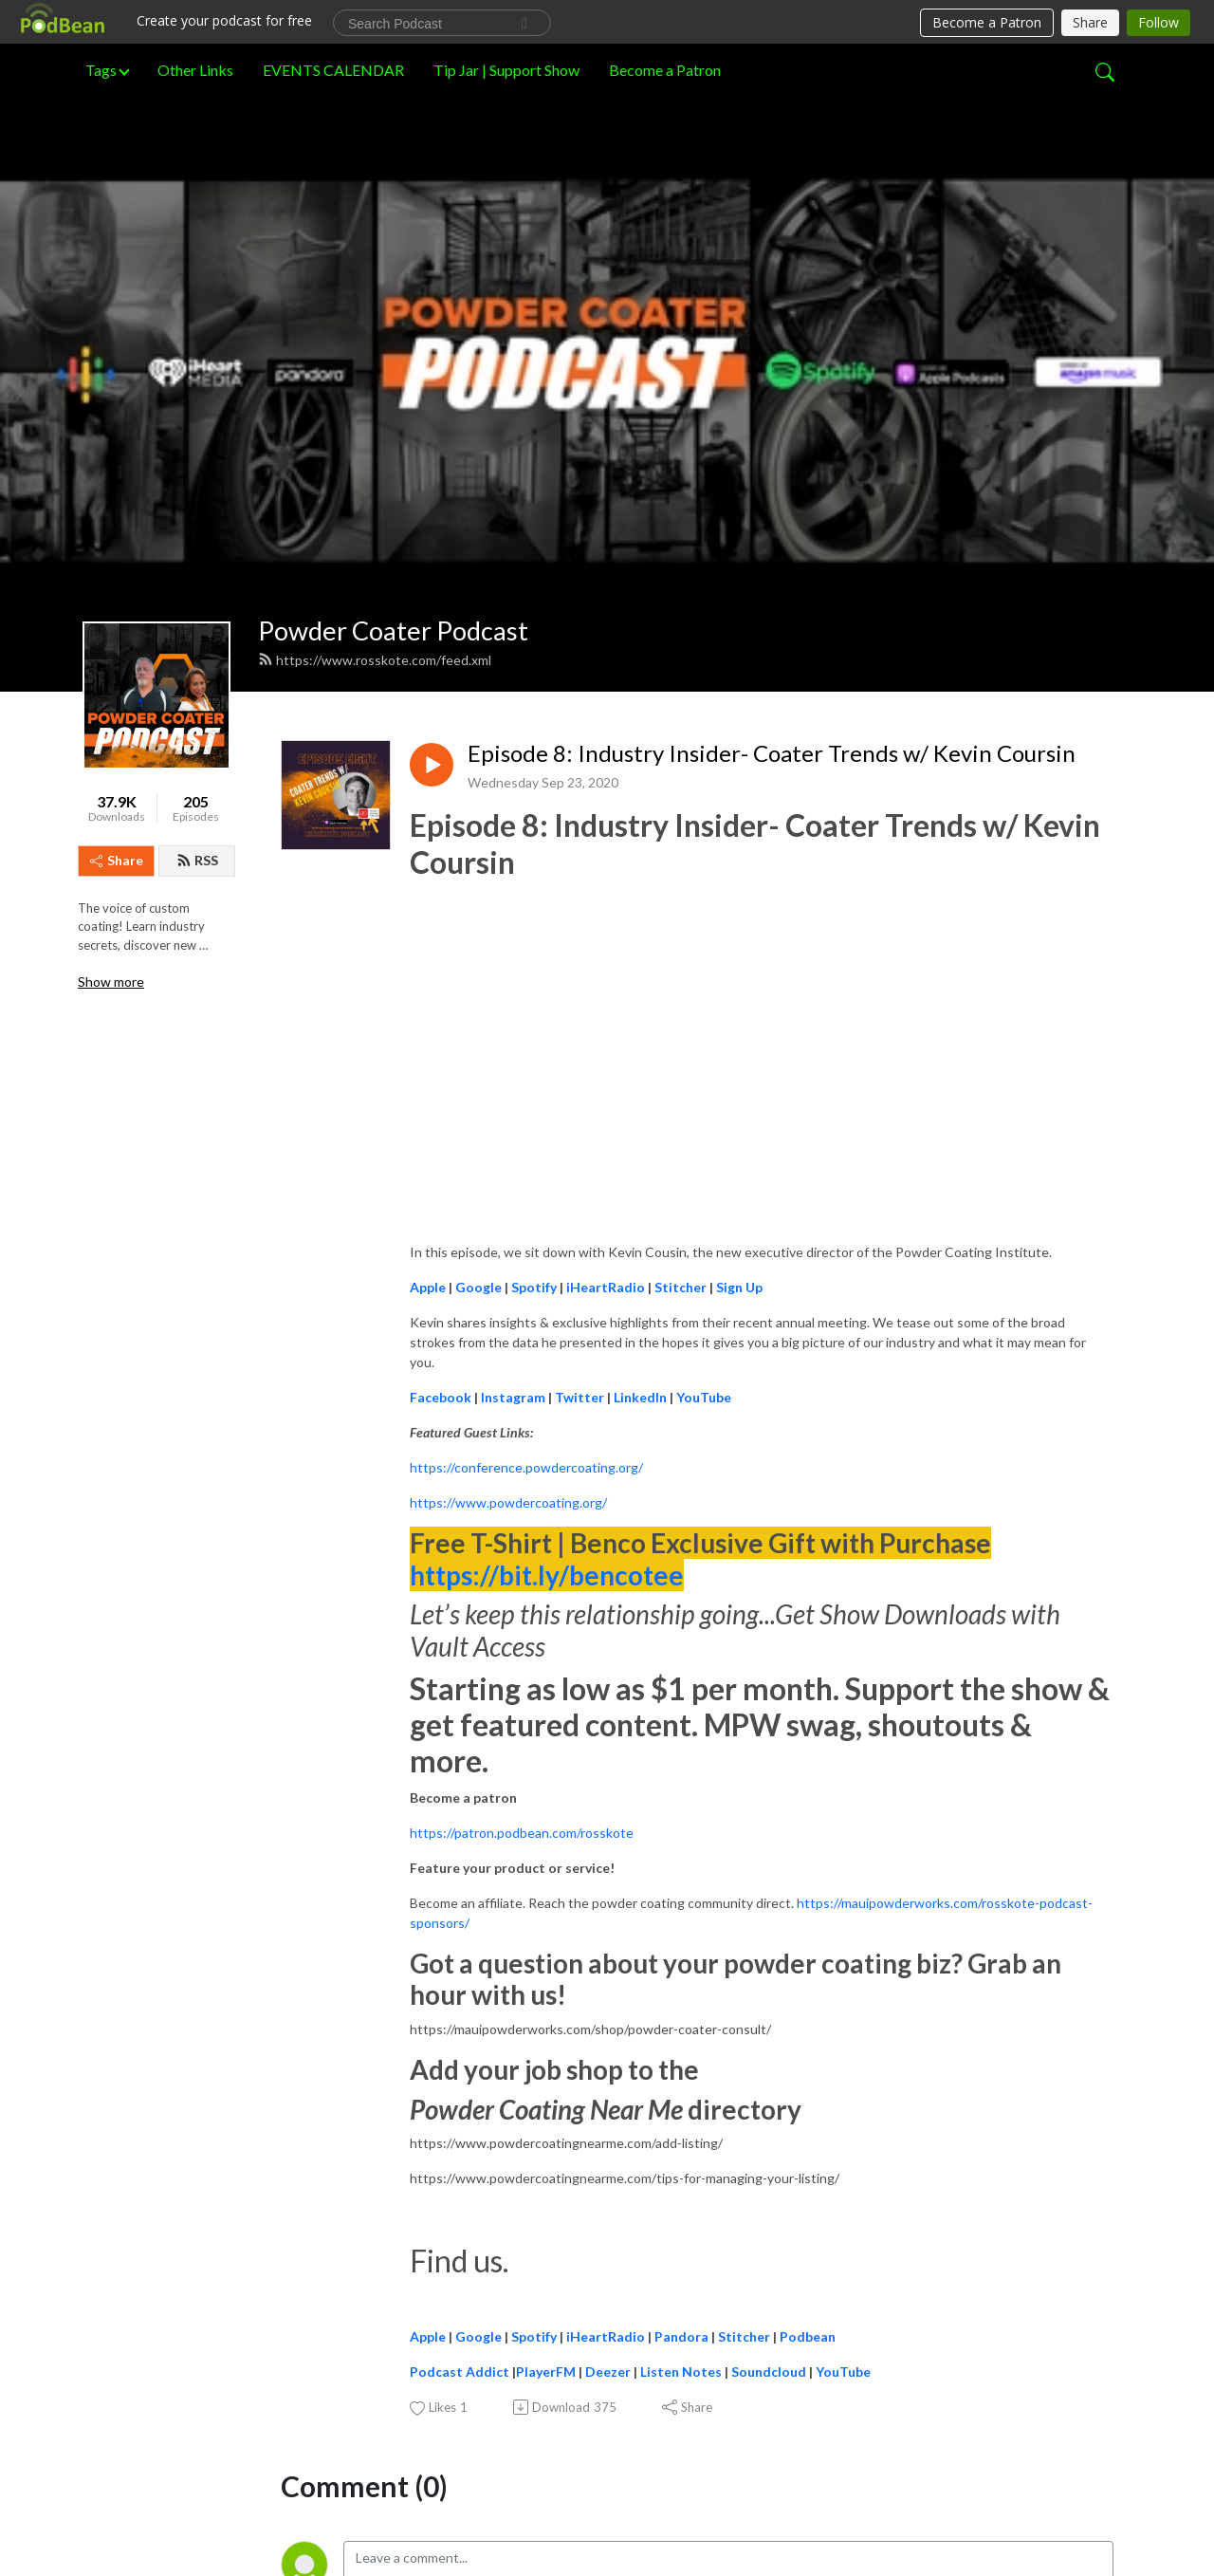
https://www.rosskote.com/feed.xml (374, 316)
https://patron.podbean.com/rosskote (522, 1488)
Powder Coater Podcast (393, 286)
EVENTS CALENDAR (333, 70)
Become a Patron (665, 70)
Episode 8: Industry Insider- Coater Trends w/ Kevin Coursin (772, 409)
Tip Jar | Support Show (506, 70)
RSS (197, 516)
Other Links (195, 70)
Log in (483, 2289)
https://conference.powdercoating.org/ (526, 1124)
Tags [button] (101, 70)
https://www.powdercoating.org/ (508, 1159)
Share (116, 516)
